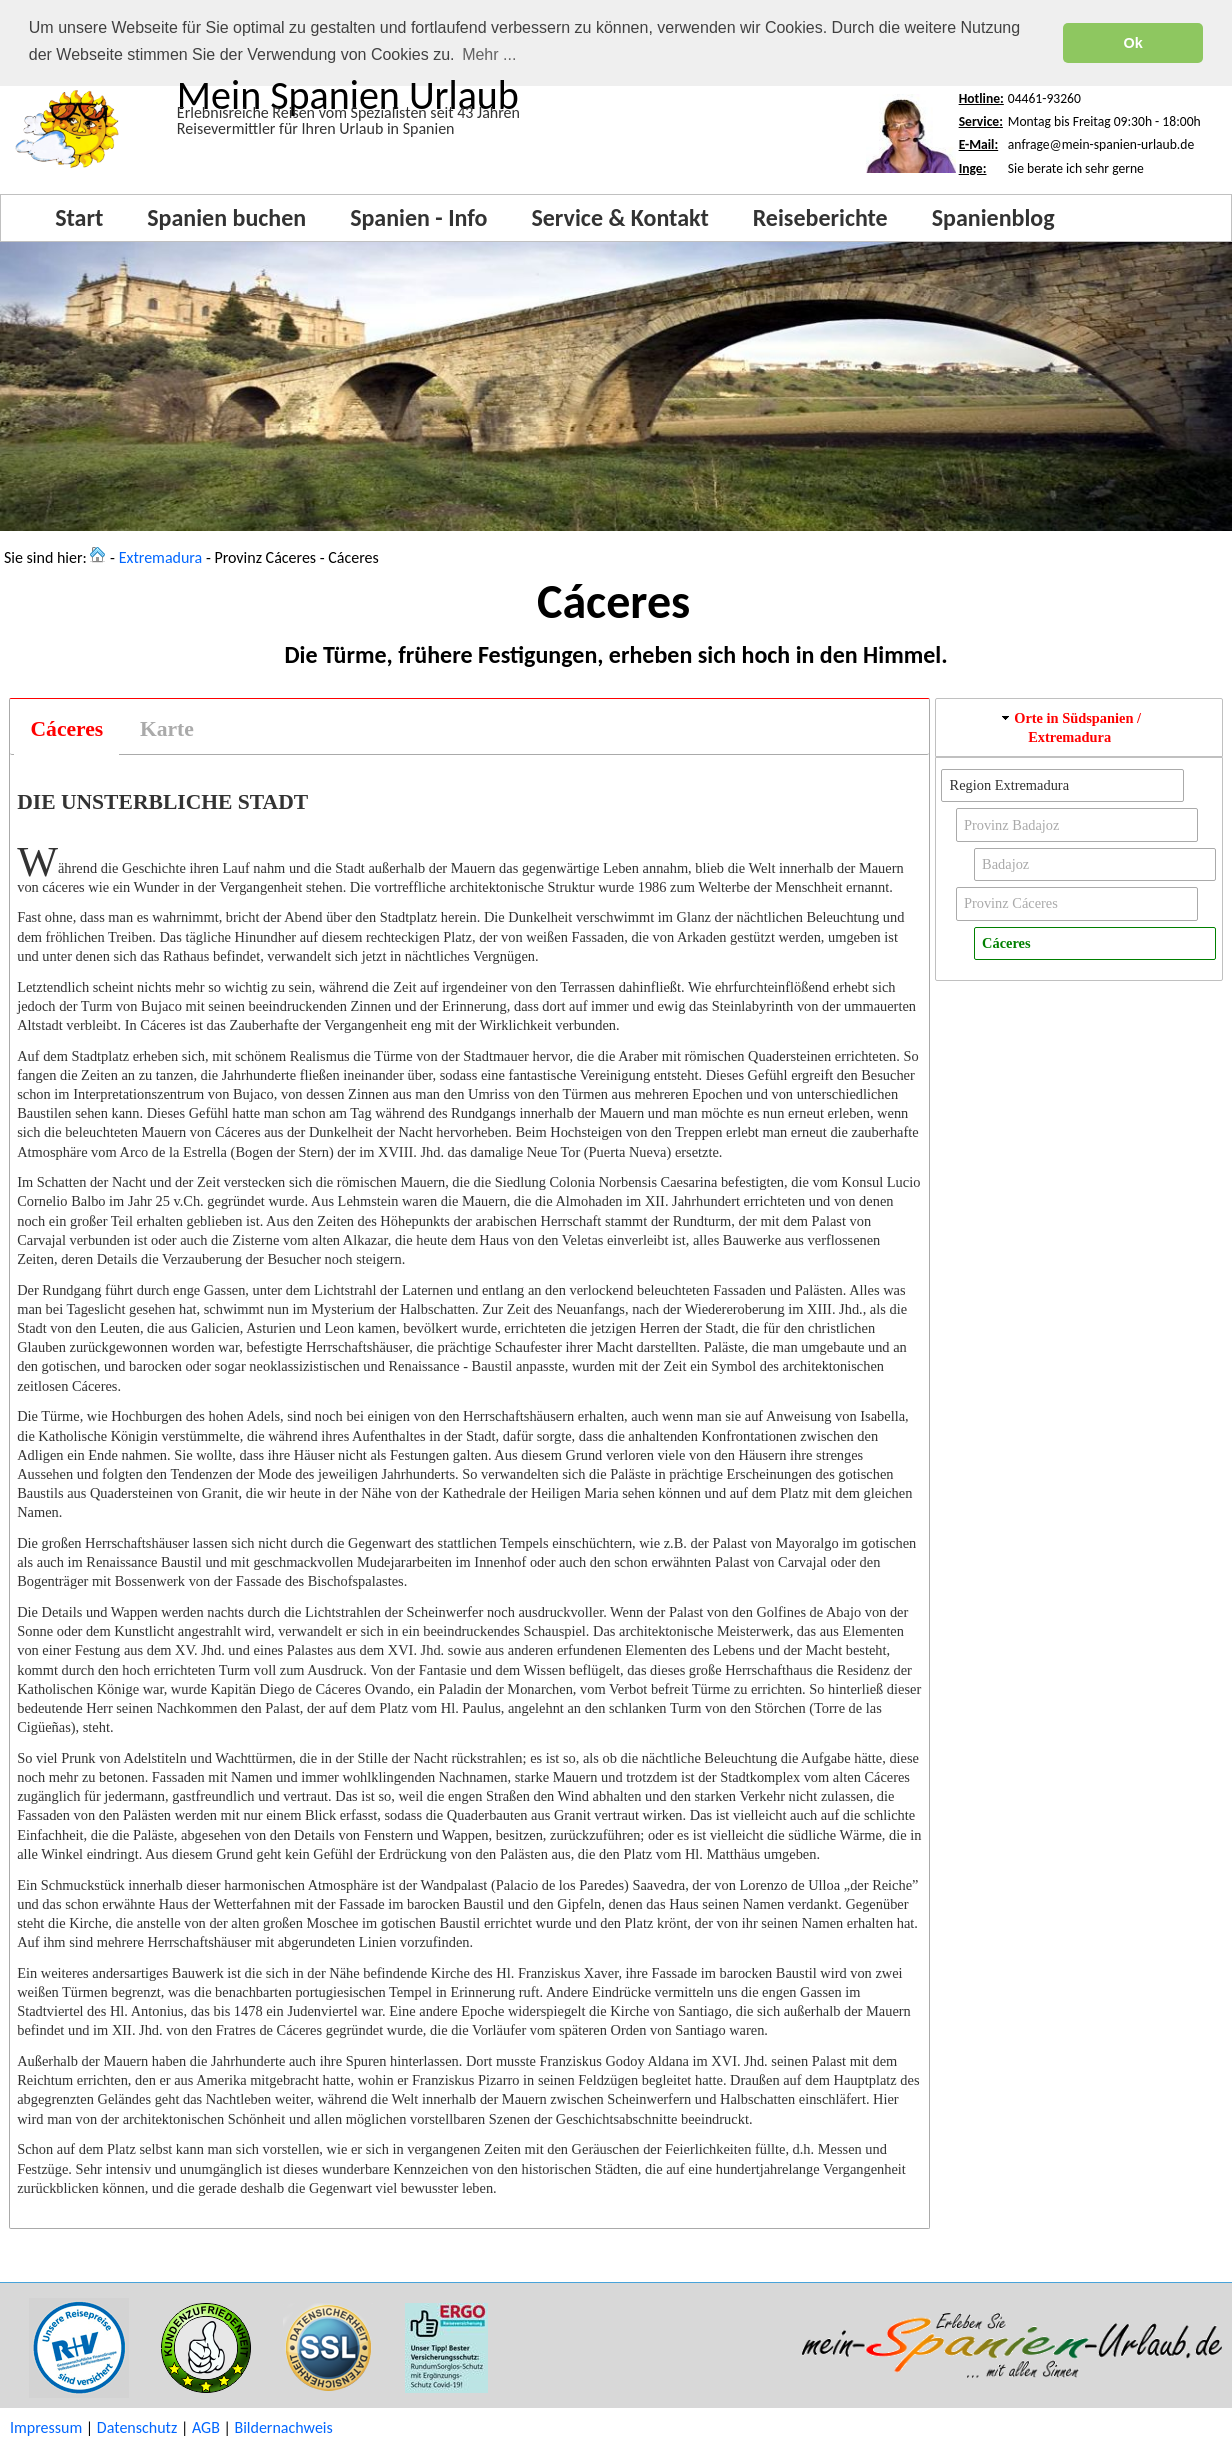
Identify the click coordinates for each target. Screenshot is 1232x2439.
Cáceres (67, 729)
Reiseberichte (820, 217)
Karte (167, 729)
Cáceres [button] (1006, 943)
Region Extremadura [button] (1009, 785)
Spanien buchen (226, 217)
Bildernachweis (283, 2427)
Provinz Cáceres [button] (1011, 903)
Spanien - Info (418, 217)
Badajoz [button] (1005, 864)
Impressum (46, 2427)
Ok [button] (1133, 43)
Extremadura (161, 557)
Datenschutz (137, 2427)
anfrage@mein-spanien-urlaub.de (1101, 144)
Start (79, 217)
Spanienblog (993, 217)
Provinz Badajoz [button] (1012, 825)
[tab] (66, 729)
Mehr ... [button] (489, 54)
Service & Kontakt (619, 217)
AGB (206, 2427)
